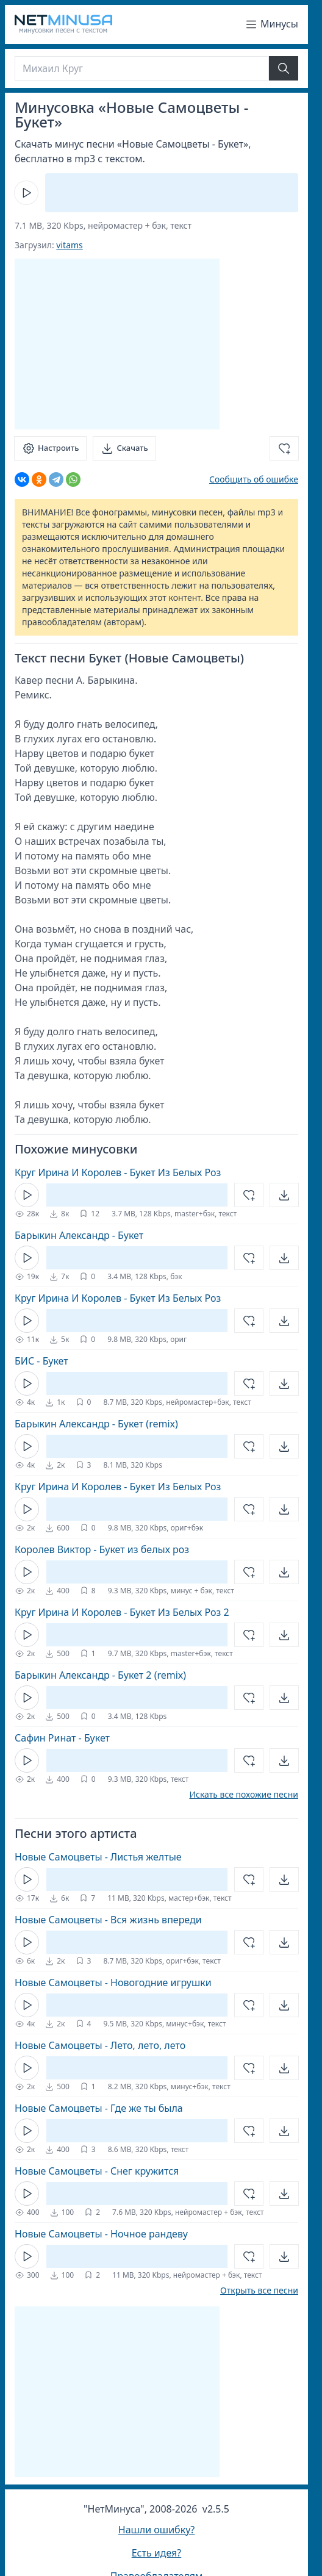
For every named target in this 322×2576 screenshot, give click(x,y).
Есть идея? (157, 2553)
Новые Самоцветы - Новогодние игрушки (113, 1982)
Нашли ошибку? (156, 2530)
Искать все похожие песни (243, 1794)
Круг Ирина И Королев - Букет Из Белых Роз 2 (122, 1612)
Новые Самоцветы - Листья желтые (98, 1857)
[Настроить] (50, 448)
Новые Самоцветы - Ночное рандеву (101, 2234)
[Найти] (283, 68)
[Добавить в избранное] (284, 448)
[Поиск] (142, 68)
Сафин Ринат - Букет (62, 1738)
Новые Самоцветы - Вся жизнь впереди (108, 1920)
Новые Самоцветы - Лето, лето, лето (100, 2045)
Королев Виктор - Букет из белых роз (102, 1549)
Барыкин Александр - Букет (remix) (96, 1424)
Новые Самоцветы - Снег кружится (97, 2171)
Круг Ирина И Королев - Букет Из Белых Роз (118, 1172)
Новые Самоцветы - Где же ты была (99, 2108)
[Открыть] (284, 1195)
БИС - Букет (41, 1361)
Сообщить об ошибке (253, 479)
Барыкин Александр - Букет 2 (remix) (100, 1675)
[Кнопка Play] (26, 192)
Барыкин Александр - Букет (79, 1235)
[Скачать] (124, 448)
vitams (69, 245)
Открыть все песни (259, 2290)
